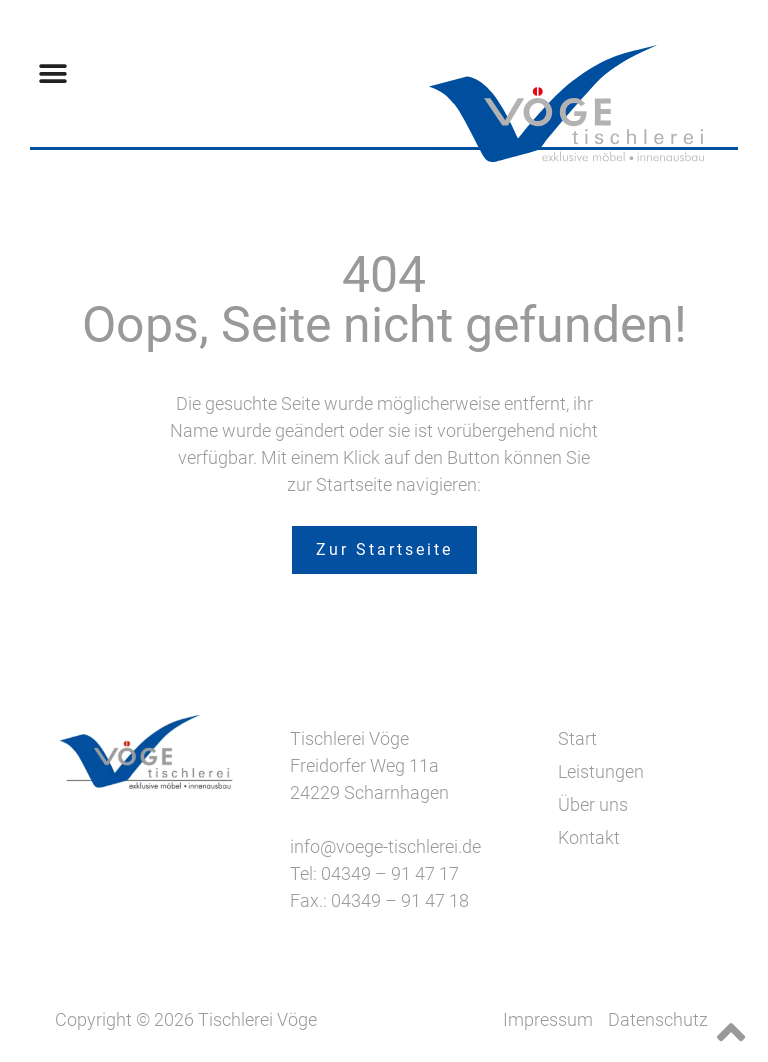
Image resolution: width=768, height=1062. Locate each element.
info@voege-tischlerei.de (385, 846)
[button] (52, 73)
